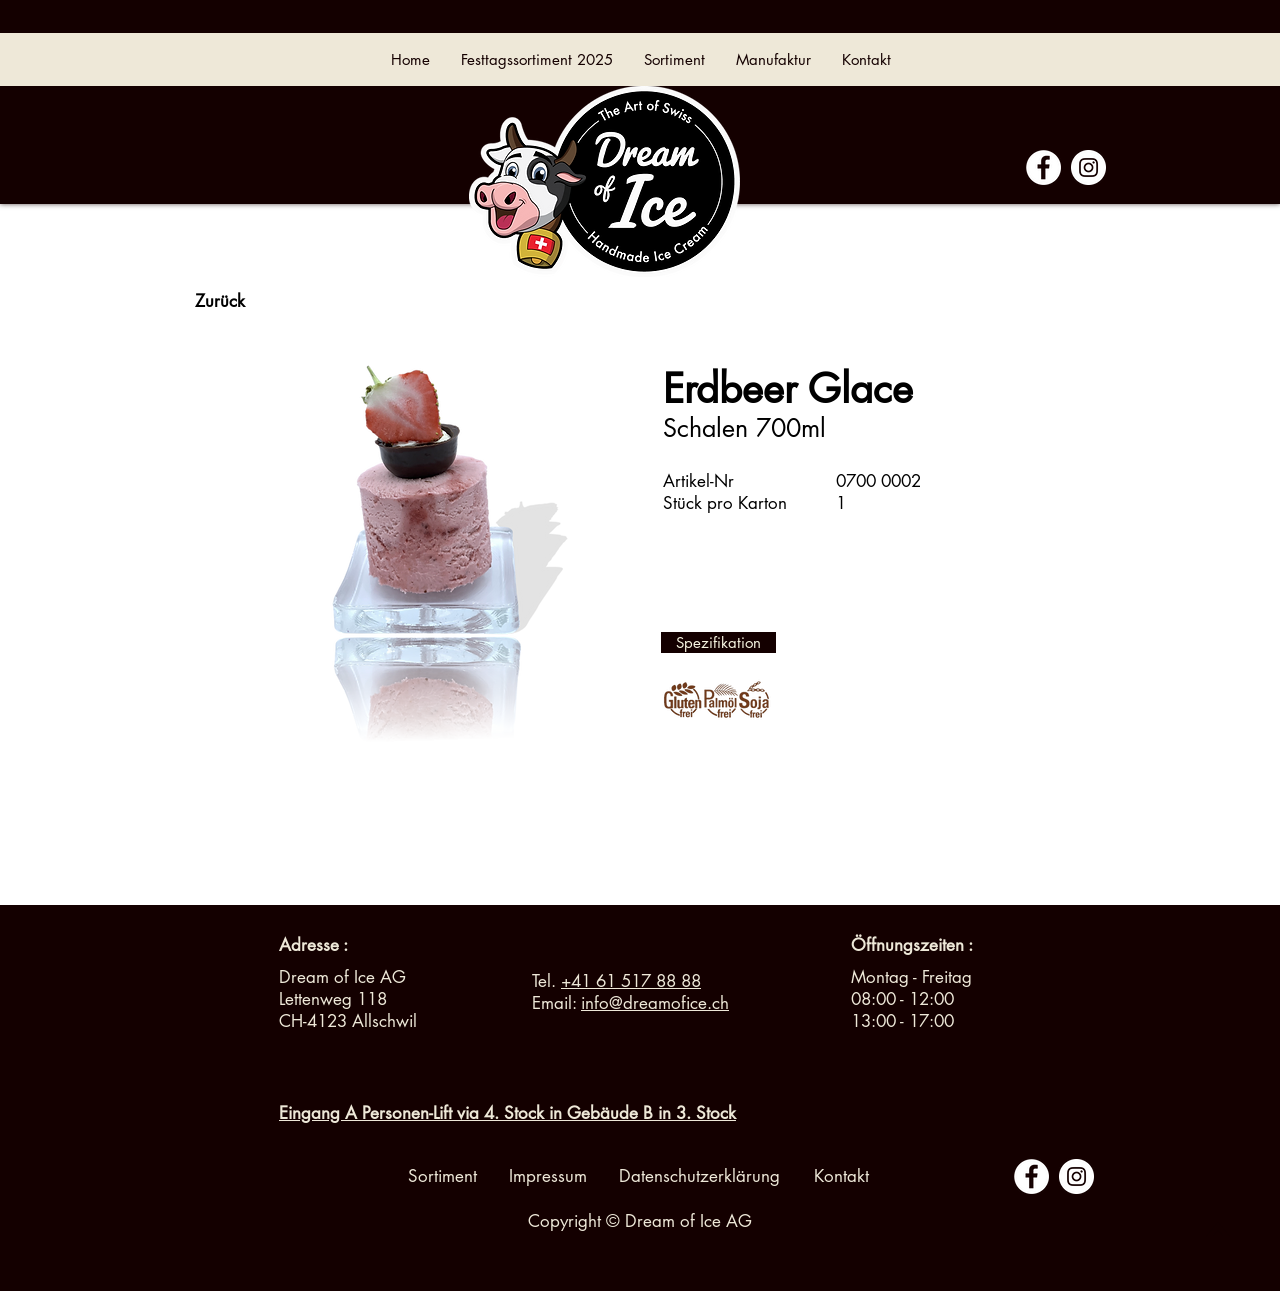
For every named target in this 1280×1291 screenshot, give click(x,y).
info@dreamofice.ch (655, 1003)
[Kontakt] (841, 1177)
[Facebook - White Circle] (1043, 167)
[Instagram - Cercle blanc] (1088, 167)
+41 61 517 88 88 (631, 981)
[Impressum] (548, 1177)
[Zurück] (220, 302)
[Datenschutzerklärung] (699, 1177)
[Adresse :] (313, 946)
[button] (912, 946)
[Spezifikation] (718, 642)
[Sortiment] (442, 1177)
